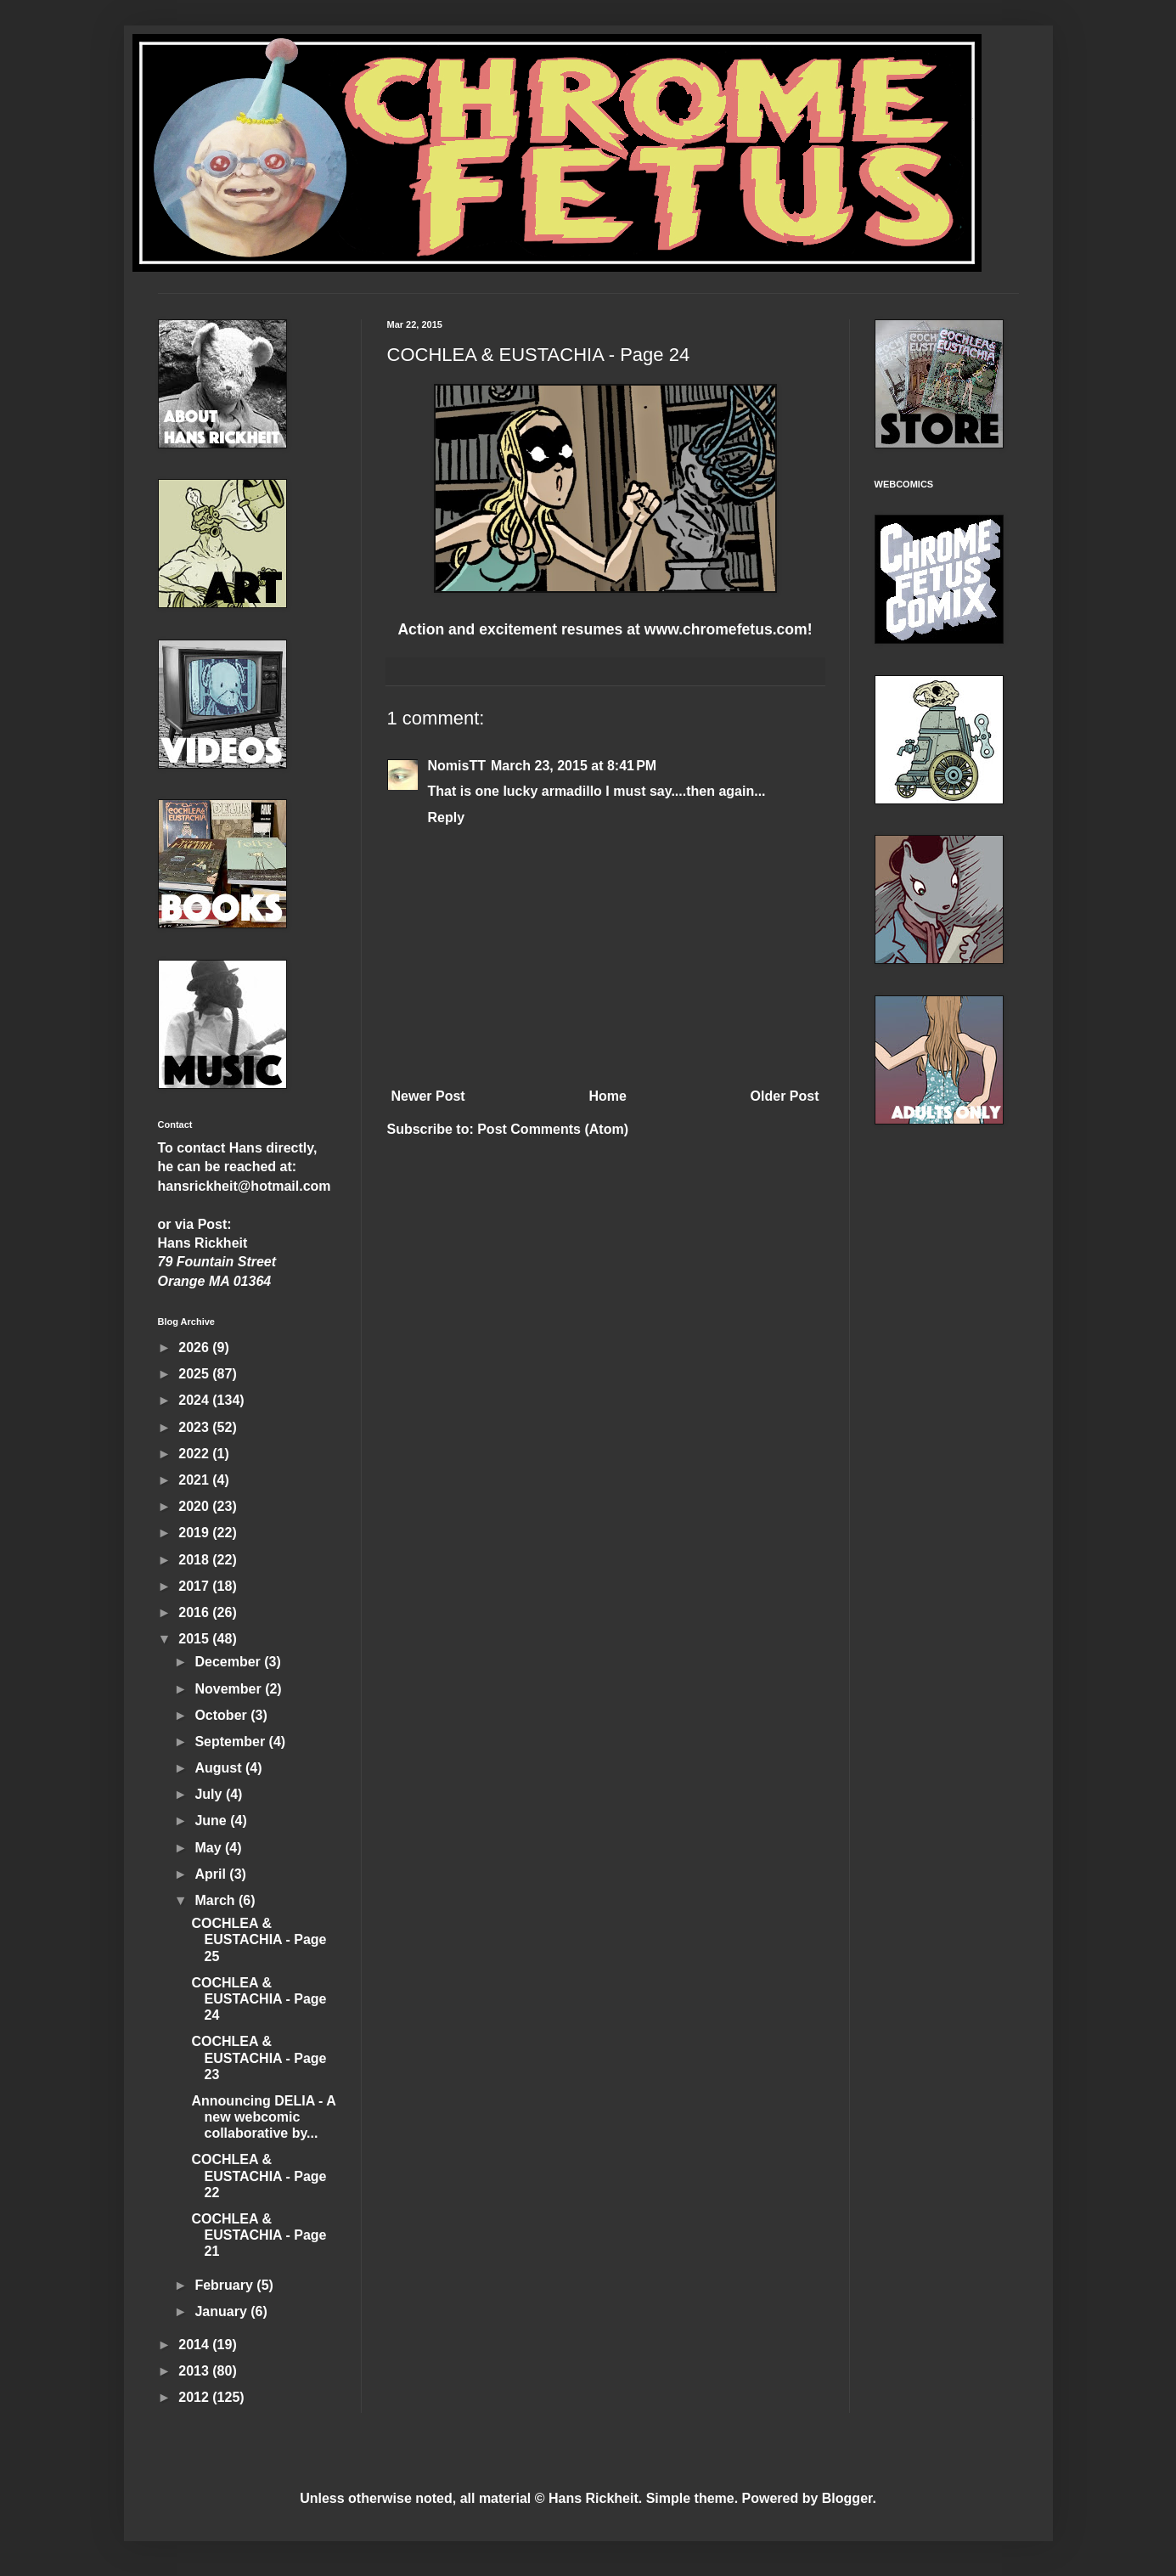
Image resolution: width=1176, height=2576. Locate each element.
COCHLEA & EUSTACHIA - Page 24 (258, 1999)
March (216, 1900)
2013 (195, 2371)
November (229, 1689)
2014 (195, 2344)
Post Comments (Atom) (552, 1129)
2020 (195, 1506)
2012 (195, 2397)
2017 (195, 1586)
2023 (195, 1427)
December (229, 1661)
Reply (446, 817)
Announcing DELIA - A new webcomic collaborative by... (263, 2117)
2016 (195, 1612)
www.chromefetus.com (725, 629)
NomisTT (457, 765)
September (231, 1741)
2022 (195, 1453)
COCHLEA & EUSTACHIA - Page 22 (258, 2175)
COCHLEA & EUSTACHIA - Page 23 (258, 2057)
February (225, 2285)
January (222, 2311)
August (219, 1768)
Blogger (847, 2498)
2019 (195, 1532)
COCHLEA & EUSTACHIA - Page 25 (258, 1939)
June (212, 1820)
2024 (195, 1400)
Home (607, 1096)
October (222, 1715)
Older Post (785, 1096)
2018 (195, 1560)
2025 (195, 1374)
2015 (195, 1639)
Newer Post (428, 1096)
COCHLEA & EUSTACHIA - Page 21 (258, 2235)
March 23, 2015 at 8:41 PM (573, 765)
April (211, 1874)
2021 (195, 1480)
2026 (195, 1347)
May (209, 1847)
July (209, 1794)
